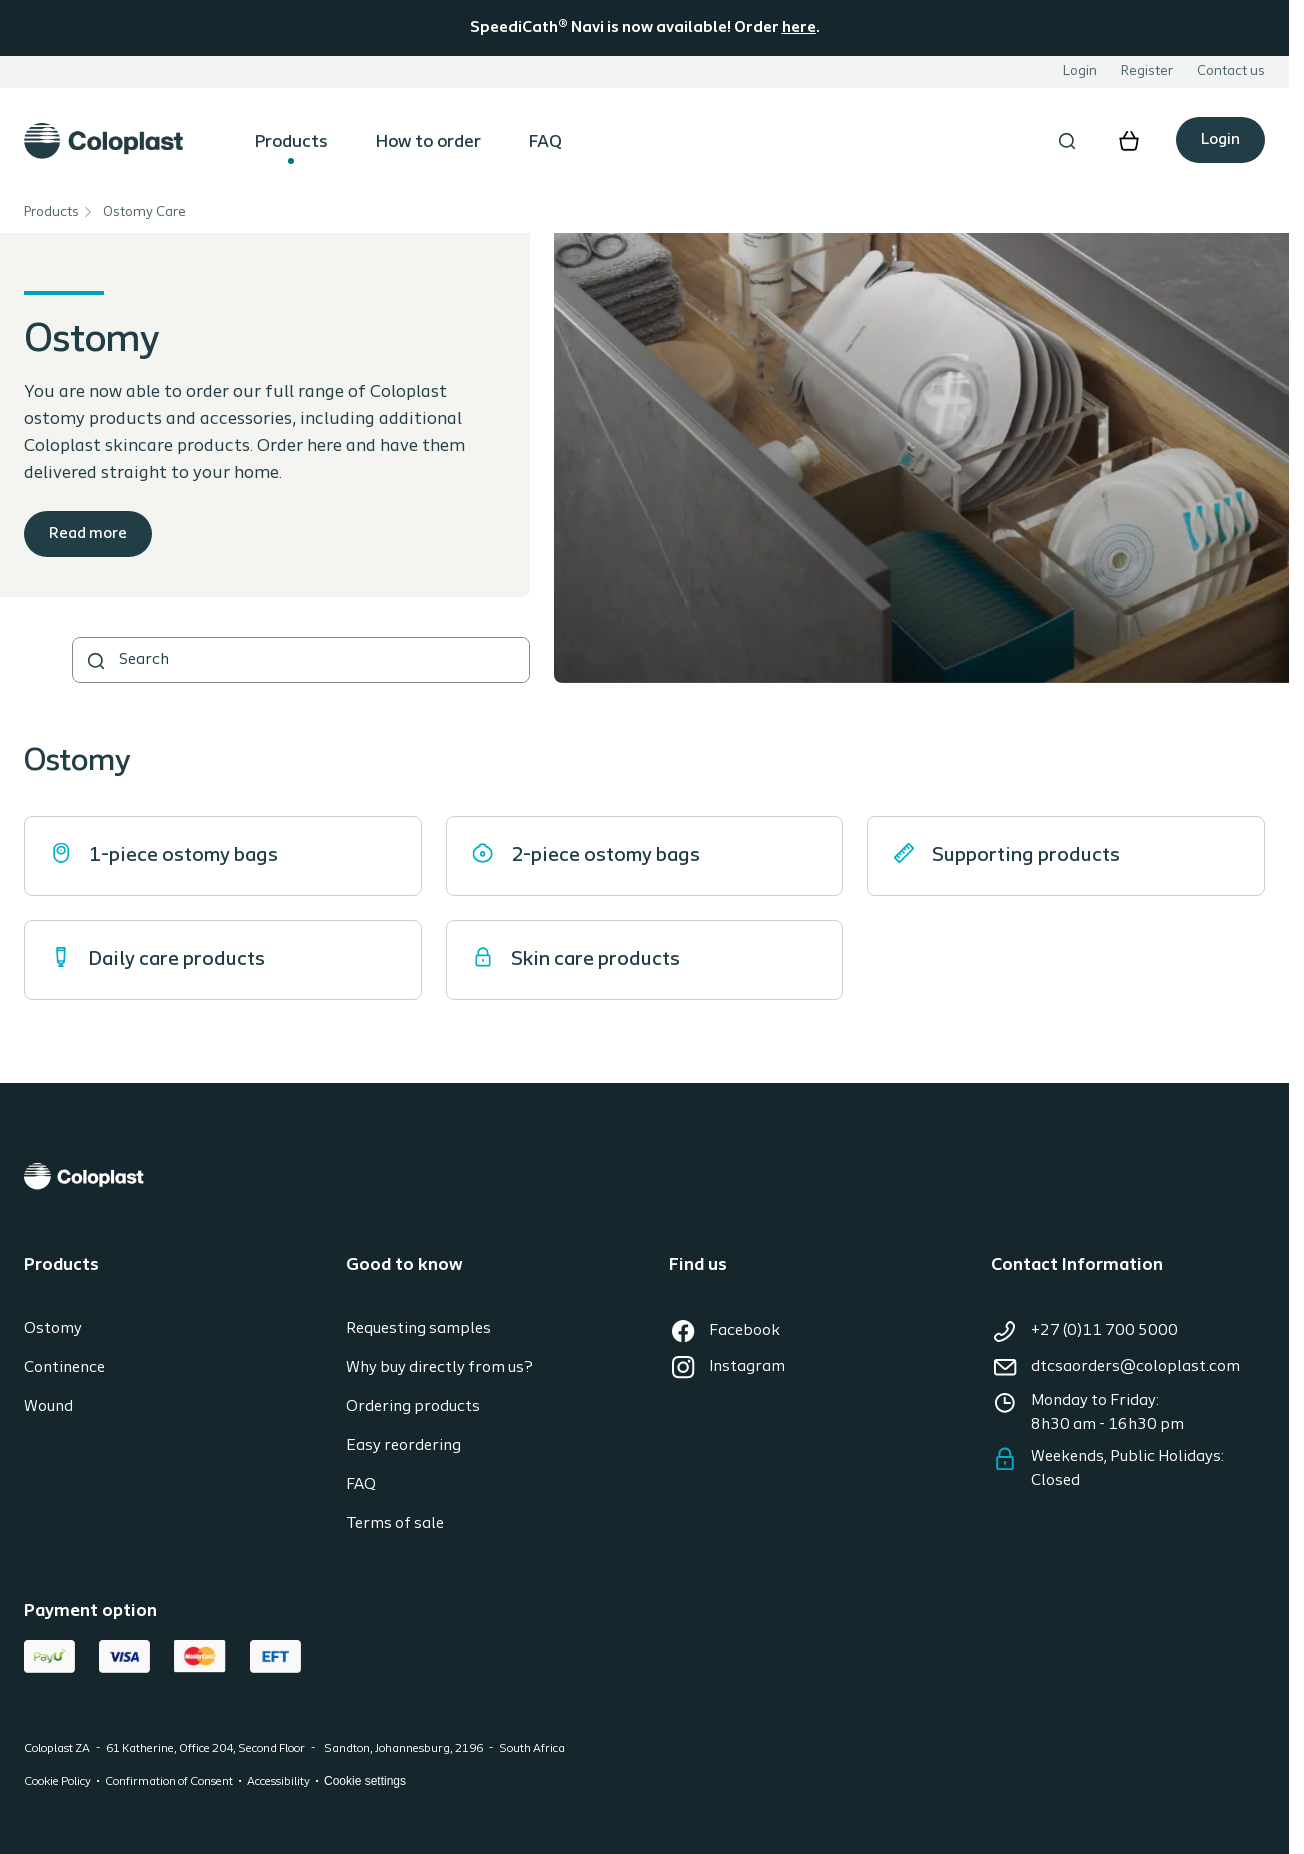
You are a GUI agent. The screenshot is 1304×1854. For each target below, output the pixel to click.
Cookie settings (365, 1781)
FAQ (545, 142)
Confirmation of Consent (169, 1782)
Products (291, 142)
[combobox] (301, 660)
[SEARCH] (96, 661)
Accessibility (278, 1782)
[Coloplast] (644, 1176)
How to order (428, 142)
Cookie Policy (57, 1782)
